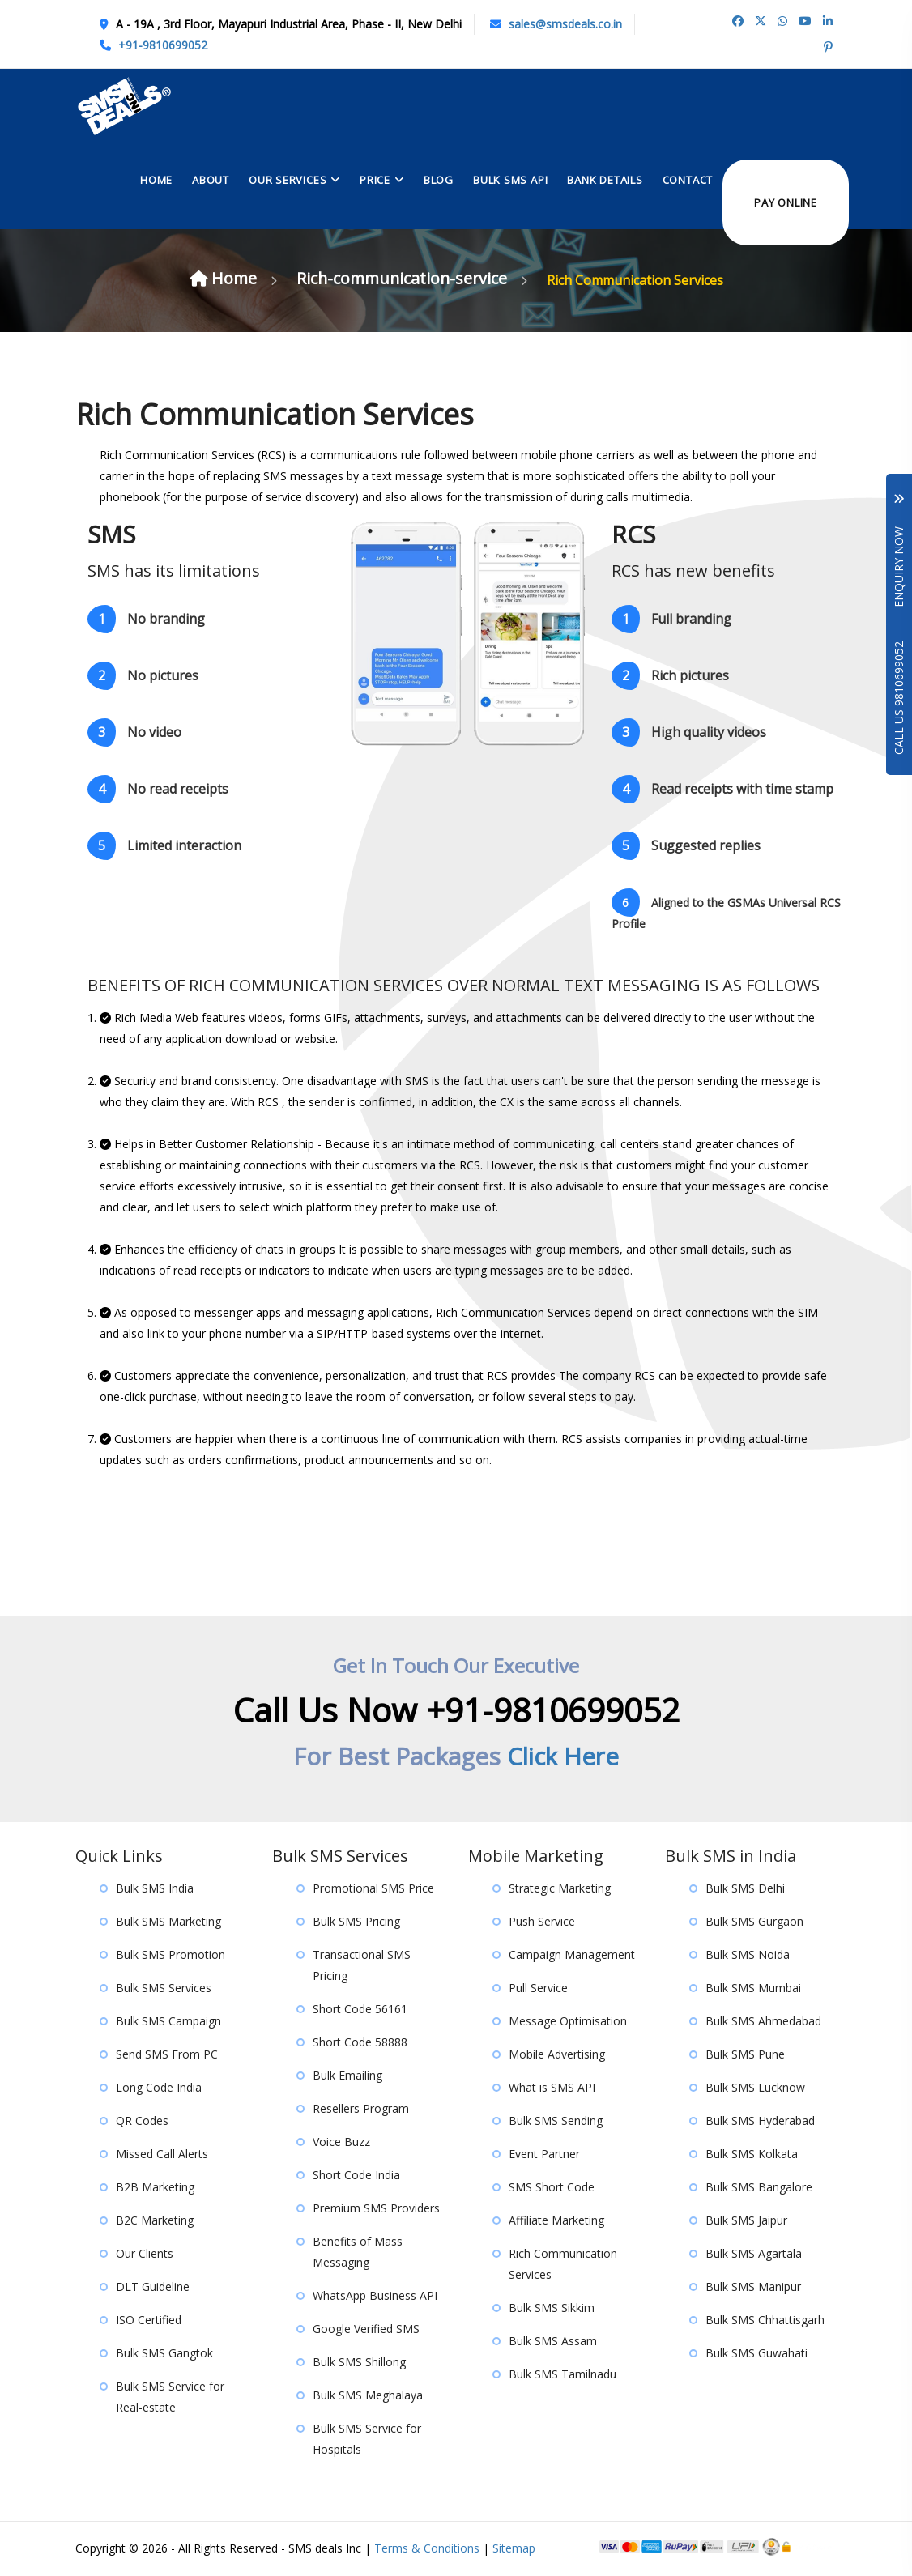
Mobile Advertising (557, 2055)
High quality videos (689, 734)
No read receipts (157, 791)
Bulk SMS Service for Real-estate (170, 2397)
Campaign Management (572, 1955)
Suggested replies (686, 847)
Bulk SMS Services (163, 1988)
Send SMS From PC (167, 2055)
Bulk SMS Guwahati (756, 2353)
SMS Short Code (552, 2187)
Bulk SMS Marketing (168, 1922)
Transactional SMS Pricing (362, 1966)
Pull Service (538, 1988)
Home (156, 178)
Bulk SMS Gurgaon (754, 1922)
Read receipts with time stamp (722, 791)
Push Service (542, 1922)
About (210, 178)
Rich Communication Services (563, 2264)
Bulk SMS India (155, 1889)
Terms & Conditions (426, 2549)
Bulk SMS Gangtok (164, 2353)
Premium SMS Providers (376, 2208)
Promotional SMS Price (373, 1889)
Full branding (671, 621)
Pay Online (785, 201)
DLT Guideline (153, 2287)
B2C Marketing (155, 2221)
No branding (146, 621)
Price (375, 178)
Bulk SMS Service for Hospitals (367, 2439)
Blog (439, 178)
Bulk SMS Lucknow (755, 2088)
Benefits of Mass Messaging (358, 2252)
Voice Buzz (341, 2142)
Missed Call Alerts (162, 2154)
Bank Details (604, 178)
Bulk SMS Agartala (753, 2254)
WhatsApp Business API (375, 2296)
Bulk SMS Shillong (359, 2362)
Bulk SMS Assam (553, 2341)
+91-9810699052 (162, 45)
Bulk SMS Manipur (753, 2287)
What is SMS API (552, 2088)
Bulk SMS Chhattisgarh (765, 2320)
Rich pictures (670, 677)
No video (134, 734)
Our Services (287, 178)
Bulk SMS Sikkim (552, 2308)
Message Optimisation (568, 2021)
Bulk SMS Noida (747, 1955)
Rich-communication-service (407, 278)
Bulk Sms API (510, 178)
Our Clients (144, 2254)
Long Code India (159, 2088)
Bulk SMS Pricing (356, 1922)
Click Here (563, 1756)
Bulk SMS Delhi (745, 1889)
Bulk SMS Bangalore (758, 2187)
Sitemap (513, 2549)
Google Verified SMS (366, 2329)
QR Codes (142, 2121)
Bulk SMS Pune (745, 2055)
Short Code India (356, 2175)
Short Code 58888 (360, 2042)
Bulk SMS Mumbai (753, 1988)
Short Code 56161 (360, 2009)
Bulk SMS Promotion (170, 1955)
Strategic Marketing (560, 1889)
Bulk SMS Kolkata (751, 2154)
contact (688, 178)
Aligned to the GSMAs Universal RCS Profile (726, 911)
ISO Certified (148, 2320)
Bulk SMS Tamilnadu (562, 2374)
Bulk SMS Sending (556, 2121)
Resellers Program (361, 2109)
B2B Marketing (155, 2187)
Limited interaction (164, 847)
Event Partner (544, 2154)
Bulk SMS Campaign (168, 2021)
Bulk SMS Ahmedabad (763, 2021)
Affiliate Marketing (556, 2221)
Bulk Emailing (347, 2076)
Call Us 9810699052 (898, 698)
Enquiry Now (898, 550)
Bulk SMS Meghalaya (368, 2396)
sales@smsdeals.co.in (565, 24)
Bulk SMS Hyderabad (760, 2121)
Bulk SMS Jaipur (746, 2221)
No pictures (142, 677)
